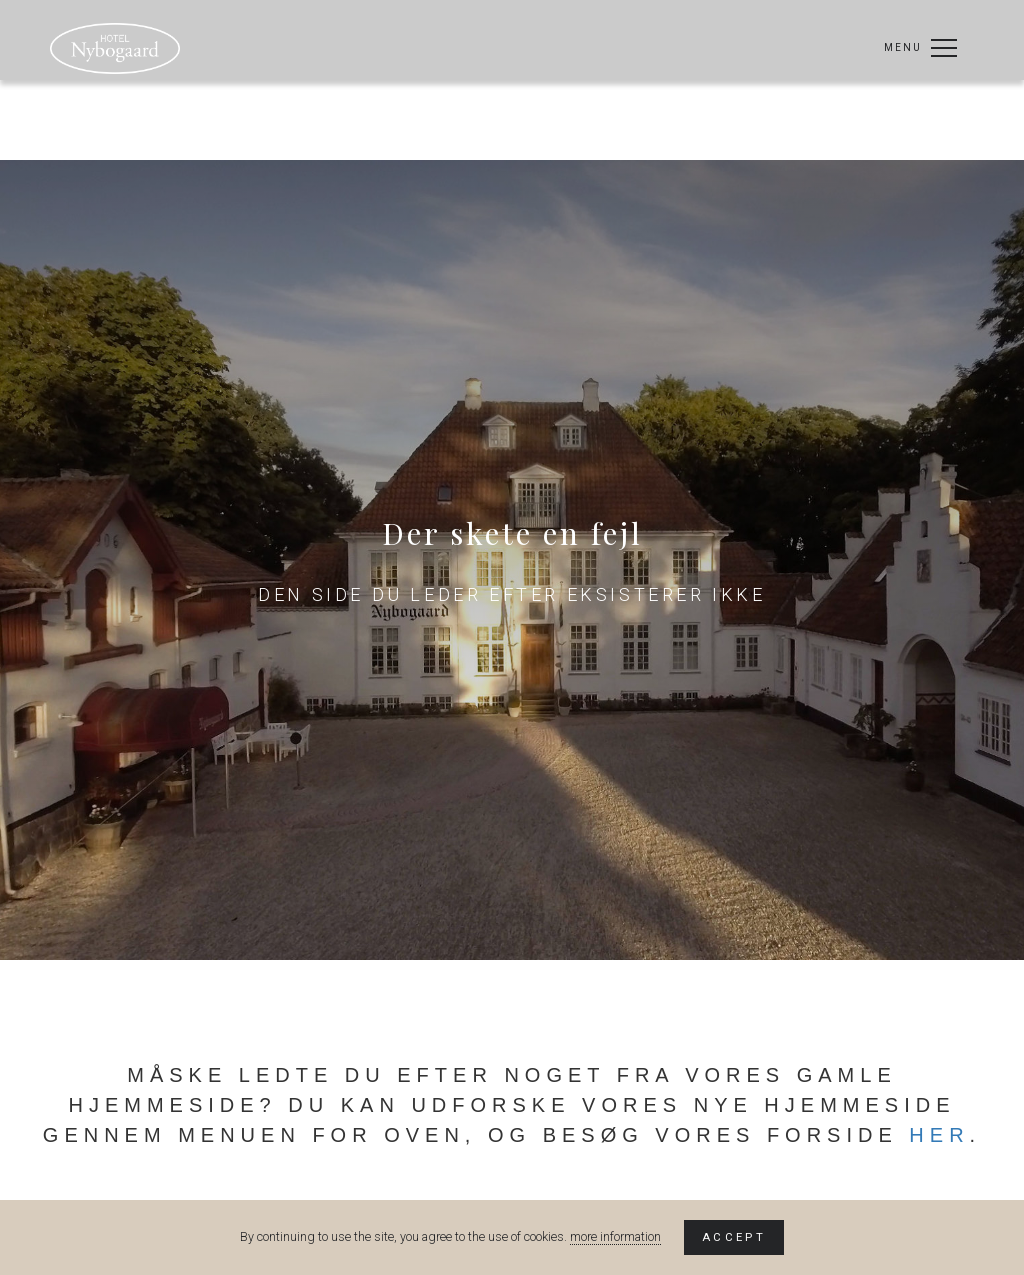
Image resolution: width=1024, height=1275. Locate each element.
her (939, 1135)
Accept (734, 1237)
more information (615, 1236)
